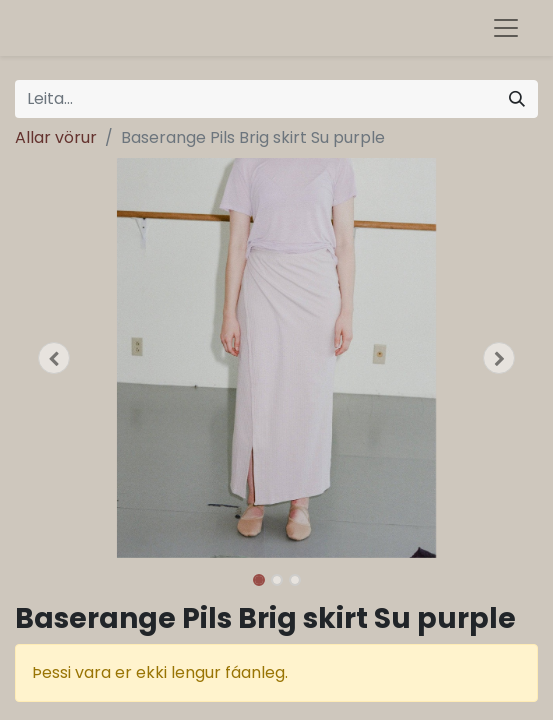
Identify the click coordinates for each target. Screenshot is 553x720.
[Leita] (517, 99)
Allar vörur (56, 137)
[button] (54, 358)
